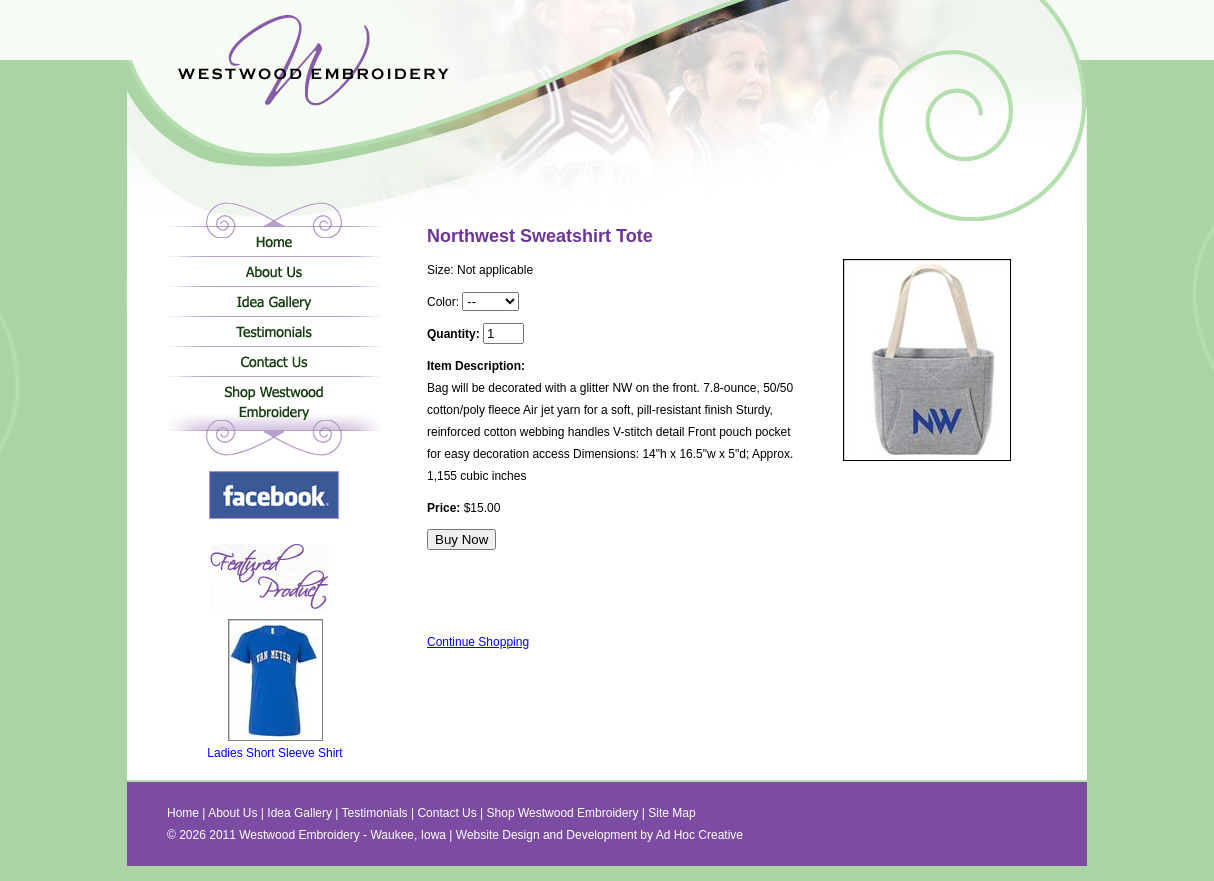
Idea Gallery (273, 301)
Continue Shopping (478, 642)
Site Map (671, 813)
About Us (273, 271)
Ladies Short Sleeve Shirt (274, 747)
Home (273, 241)
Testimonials (273, 331)
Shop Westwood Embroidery (273, 406)
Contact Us (273, 361)
